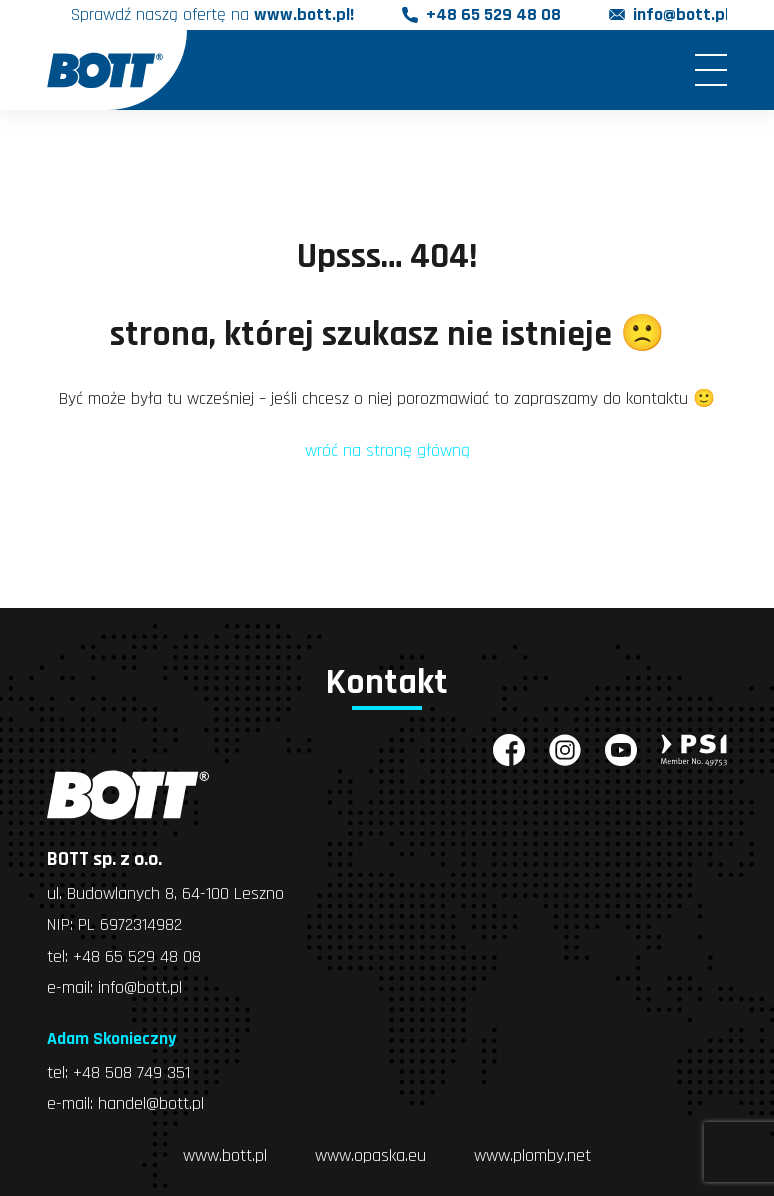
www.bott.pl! (304, 15)
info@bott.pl (681, 15)
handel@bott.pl (151, 1101)
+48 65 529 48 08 (493, 15)
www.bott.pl (225, 1152)
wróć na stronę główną (387, 450)
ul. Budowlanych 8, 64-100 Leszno (165, 893)
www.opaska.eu (370, 1152)
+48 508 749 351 (131, 1070)
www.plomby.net (532, 1152)
